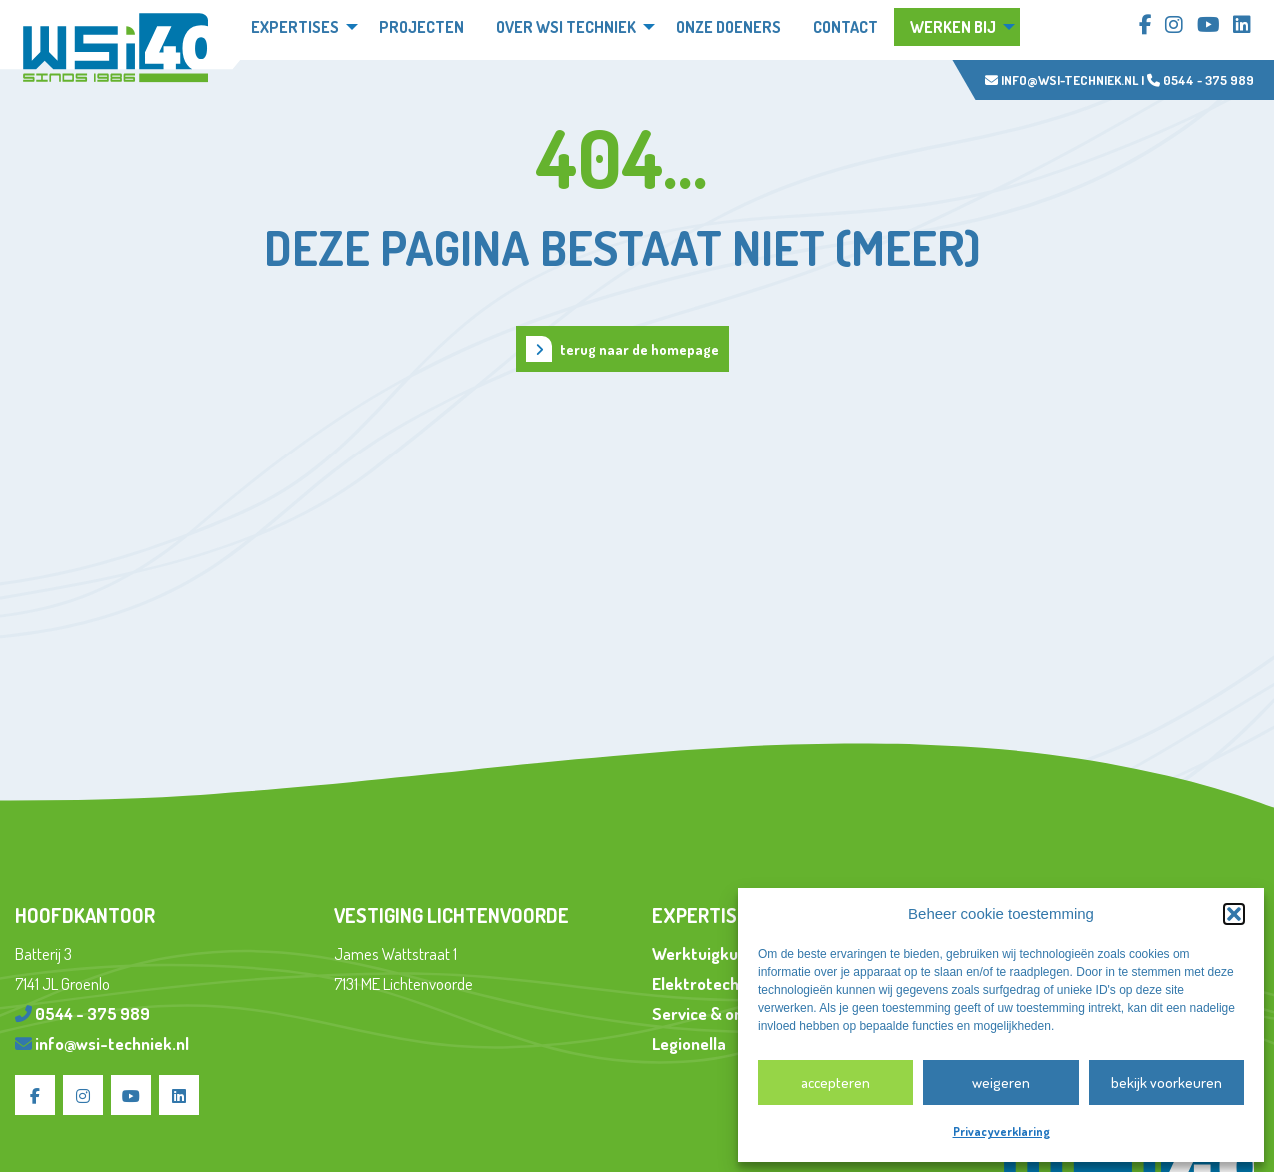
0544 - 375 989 (1200, 80)
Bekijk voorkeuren (1166, 1082)
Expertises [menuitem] (295, 27)
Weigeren (1001, 1082)
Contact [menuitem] (845, 27)
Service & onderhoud (728, 1013)
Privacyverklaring (1001, 1131)
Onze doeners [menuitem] (728, 27)
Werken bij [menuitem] (953, 27)
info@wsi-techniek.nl (1061, 80)
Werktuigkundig (710, 953)
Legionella (689, 1043)
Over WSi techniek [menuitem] (566, 27)
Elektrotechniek (711, 983)
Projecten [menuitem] (421, 27)
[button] (1234, 914)
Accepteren (835, 1082)
